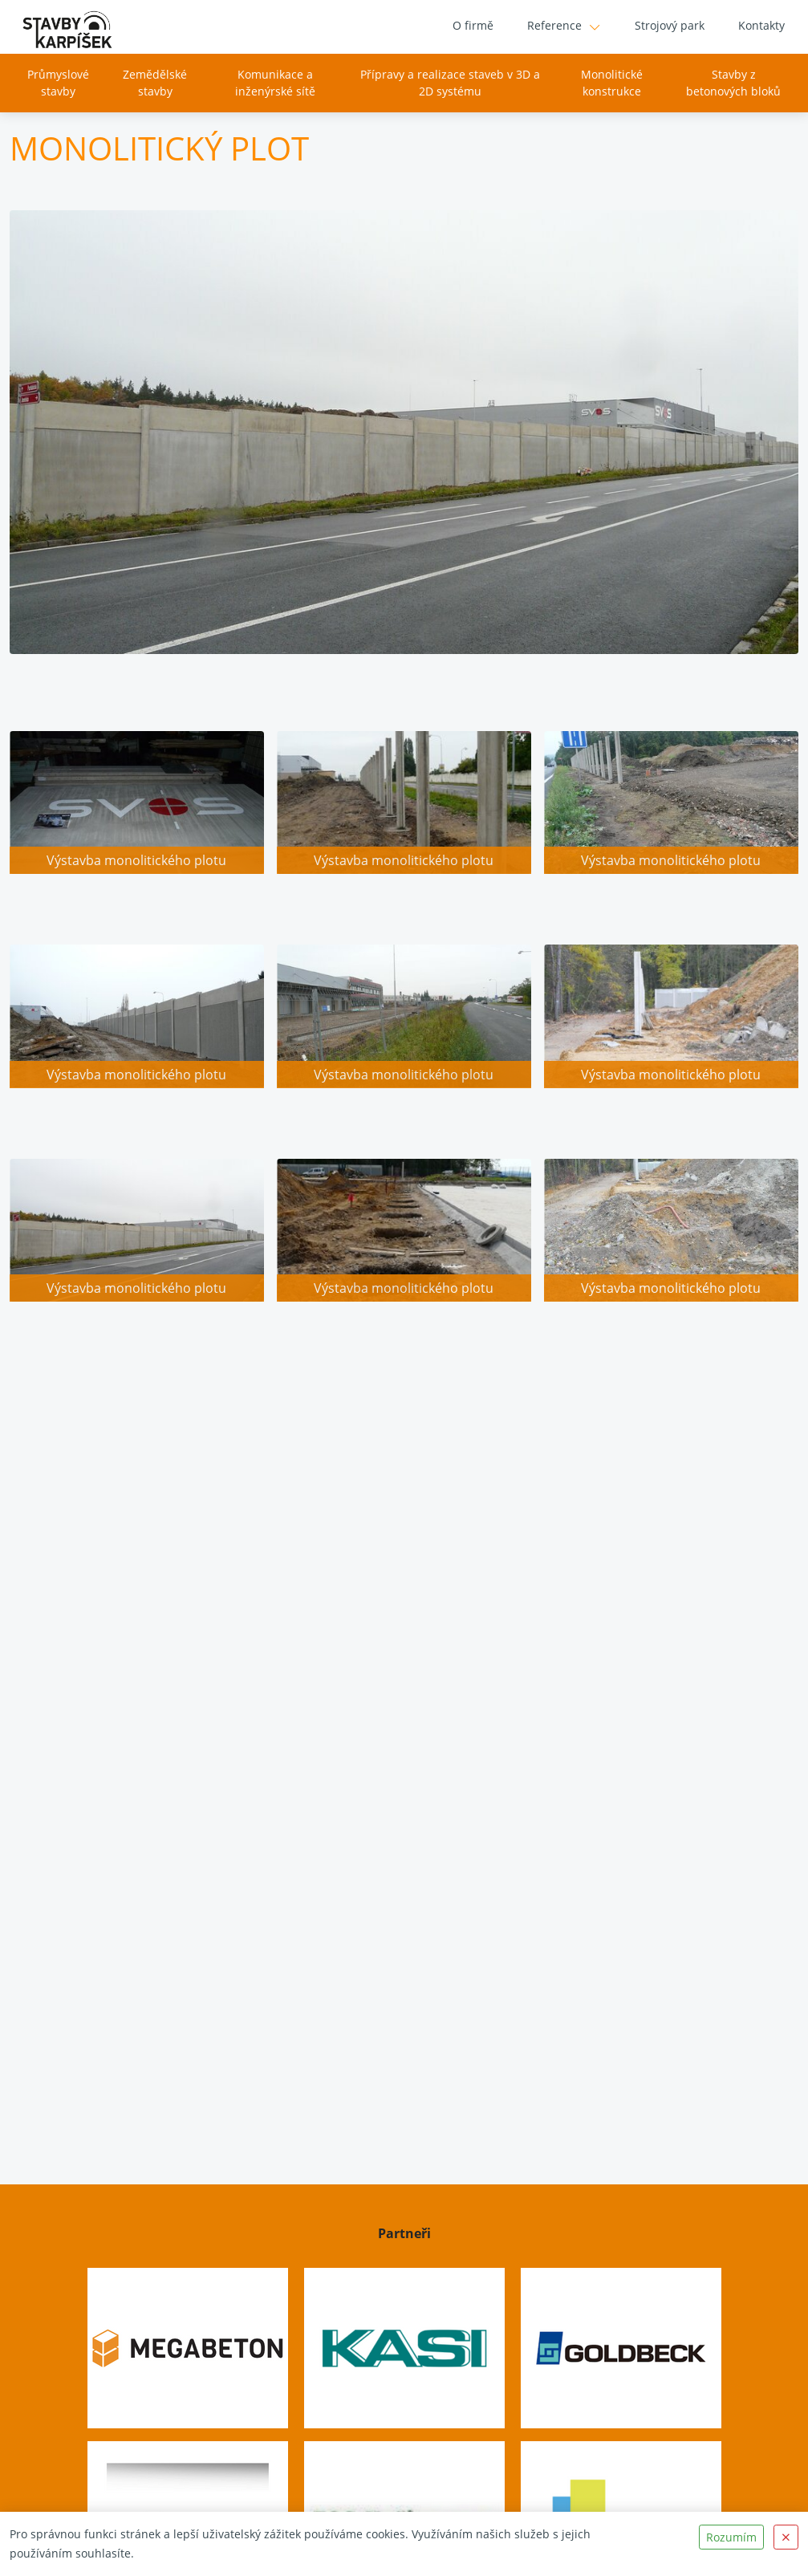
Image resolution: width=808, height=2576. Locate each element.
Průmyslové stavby (57, 83)
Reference (554, 26)
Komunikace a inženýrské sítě (275, 83)
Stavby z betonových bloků (734, 83)
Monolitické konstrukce (612, 83)
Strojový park (669, 26)
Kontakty (761, 26)
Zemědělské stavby (155, 83)
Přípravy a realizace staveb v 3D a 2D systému (450, 83)
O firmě (473, 26)
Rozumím (731, 2537)
